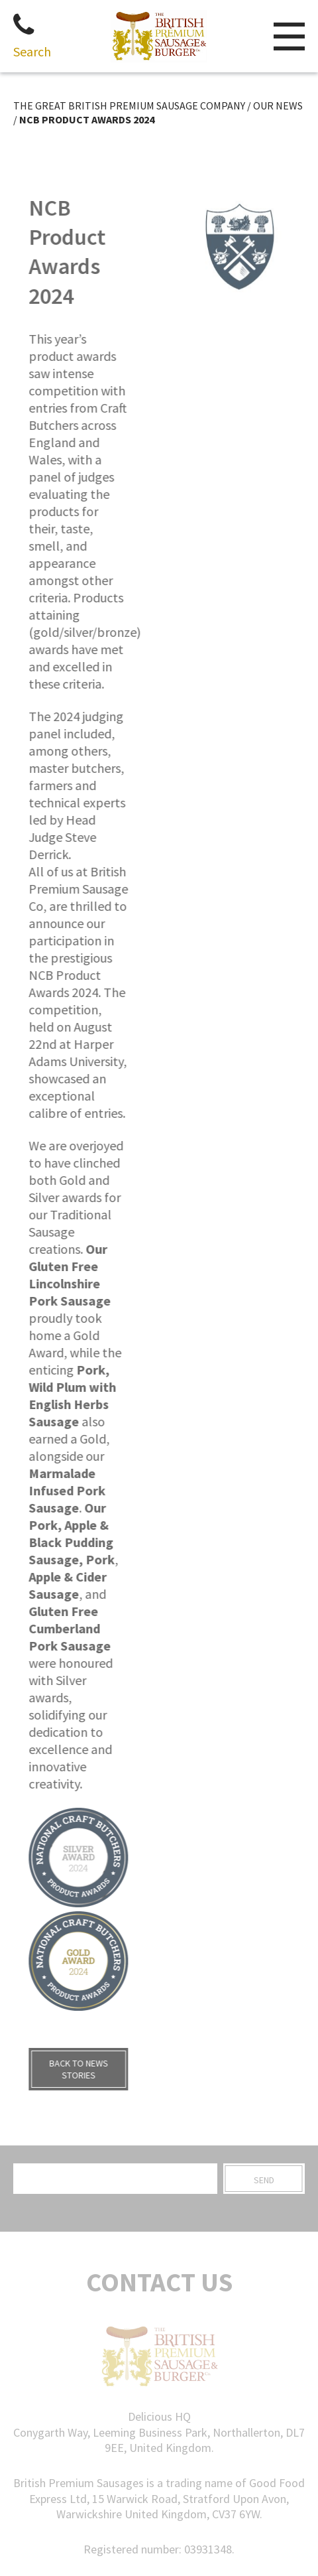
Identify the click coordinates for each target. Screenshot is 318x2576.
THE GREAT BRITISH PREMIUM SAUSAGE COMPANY (129, 105)
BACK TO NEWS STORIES (69, 2069)
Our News (278, 105)
